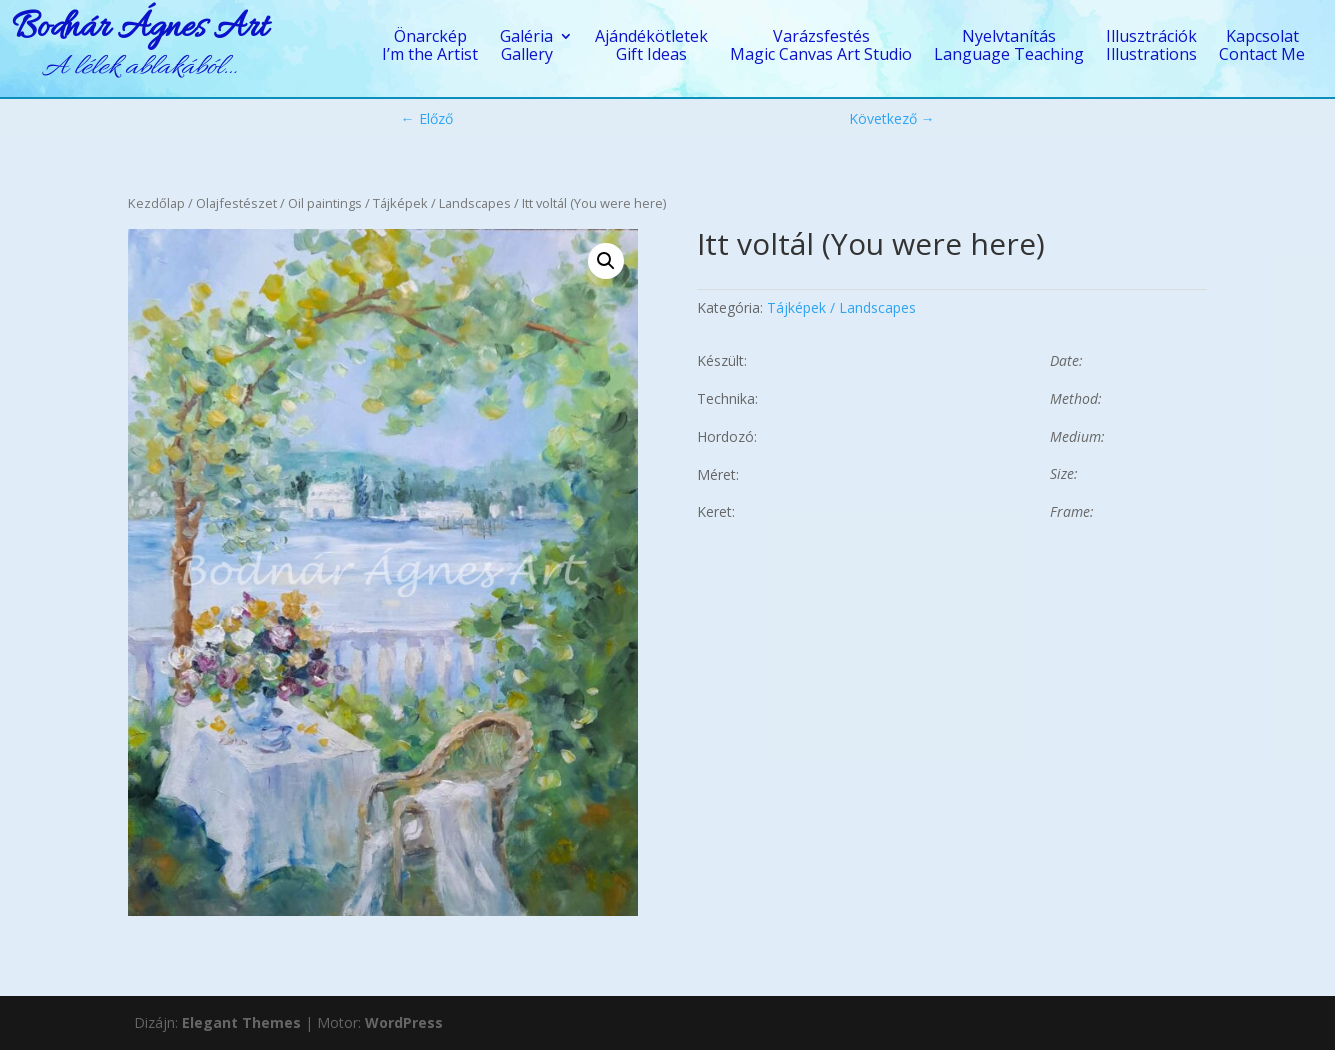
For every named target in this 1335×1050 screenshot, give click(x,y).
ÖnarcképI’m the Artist (430, 46)
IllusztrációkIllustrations (1151, 46)
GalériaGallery (526, 46)
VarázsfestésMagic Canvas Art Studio (821, 46)
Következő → (892, 118)
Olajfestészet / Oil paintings (279, 203)
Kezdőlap (156, 203)
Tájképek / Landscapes (442, 203)
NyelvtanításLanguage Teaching (1009, 46)
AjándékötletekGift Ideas (651, 46)
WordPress (404, 1022)
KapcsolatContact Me (1262, 46)
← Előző (427, 118)
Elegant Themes (241, 1022)
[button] (606, 261)
